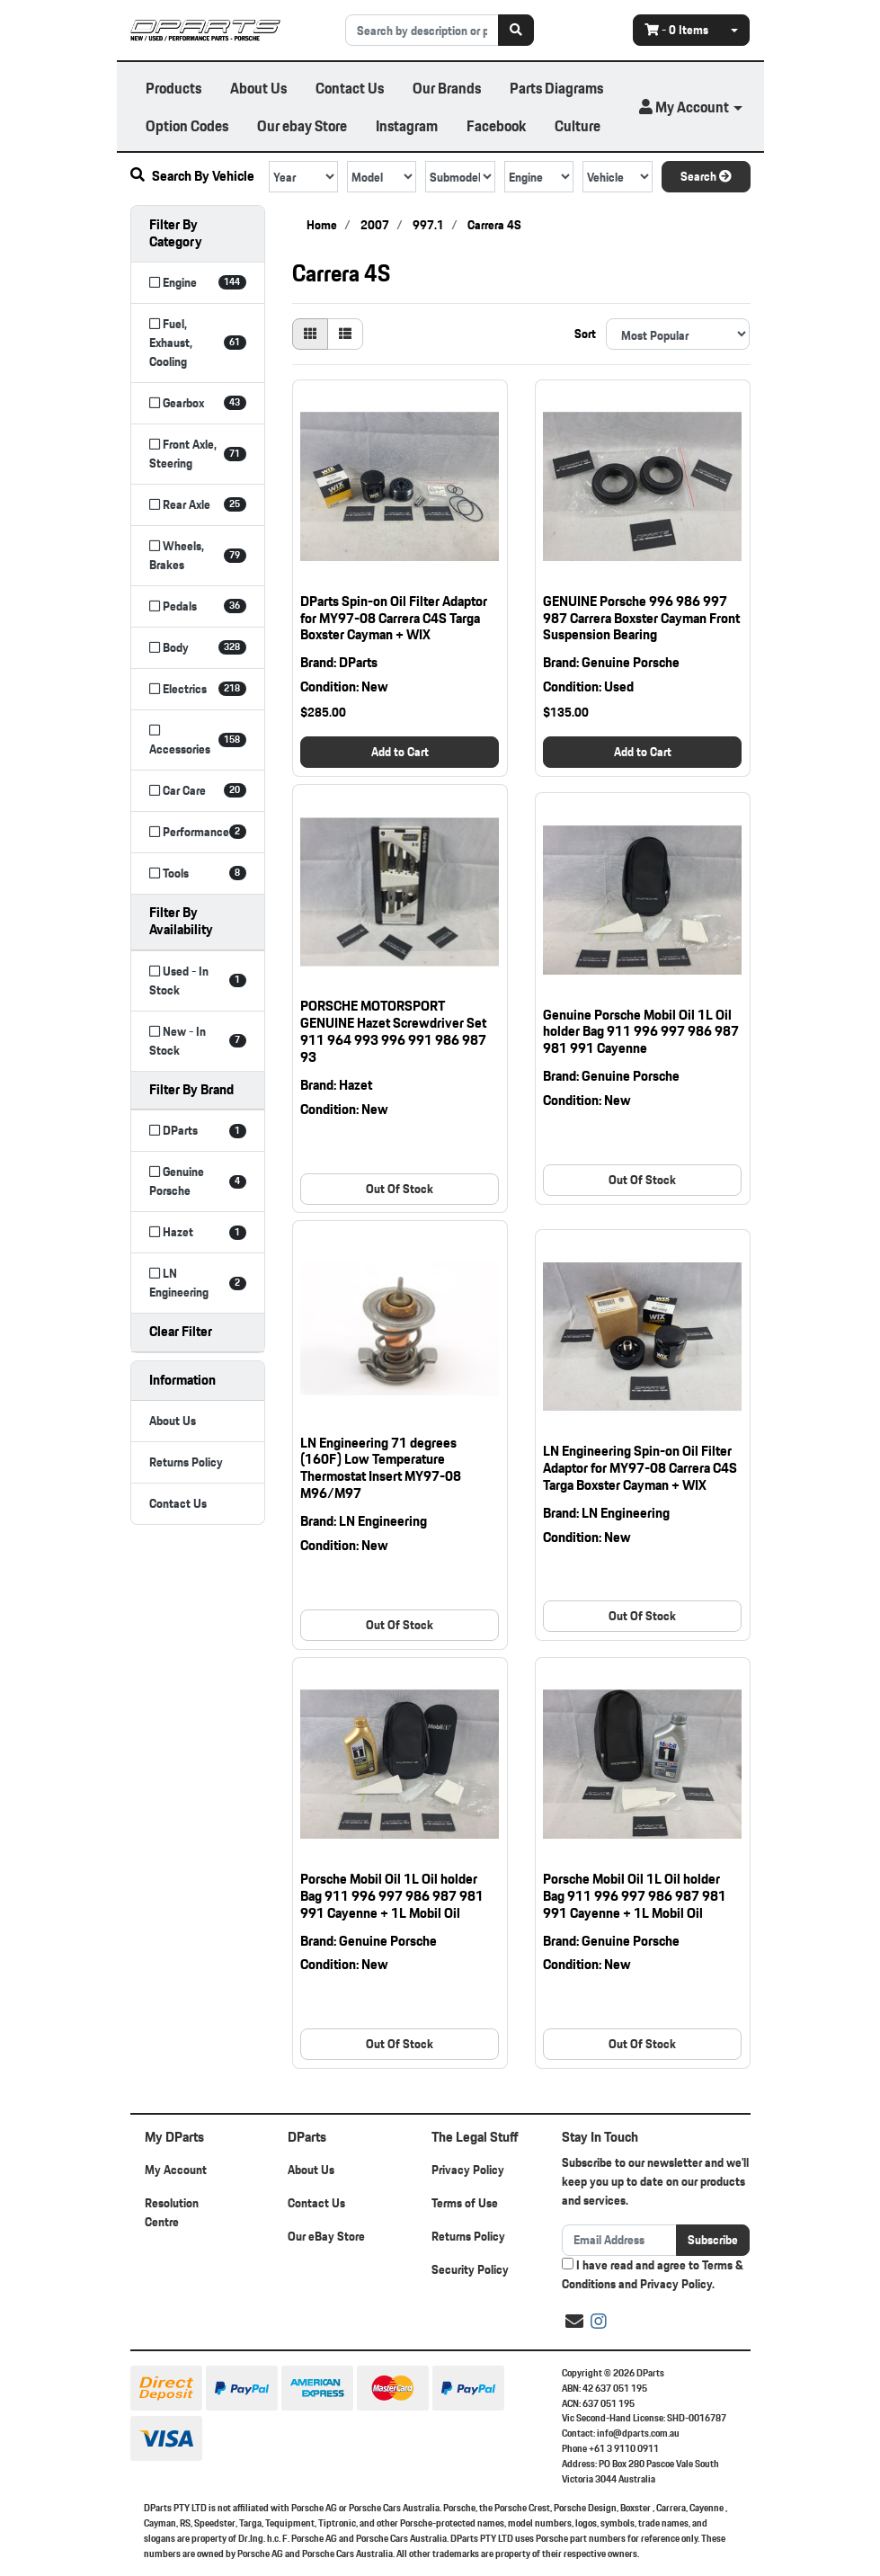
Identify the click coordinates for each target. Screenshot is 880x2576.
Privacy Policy (467, 2169)
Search (706, 176)
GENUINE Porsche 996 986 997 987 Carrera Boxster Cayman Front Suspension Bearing (641, 618)
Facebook (496, 125)
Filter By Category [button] (175, 233)
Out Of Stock (399, 1189)
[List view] (345, 334)
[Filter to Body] (197, 648)
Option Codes (187, 125)
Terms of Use (464, 2203)
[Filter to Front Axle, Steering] (197, 454)
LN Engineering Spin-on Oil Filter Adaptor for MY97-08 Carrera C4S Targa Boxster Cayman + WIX (640, 1468)
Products (173, 88)
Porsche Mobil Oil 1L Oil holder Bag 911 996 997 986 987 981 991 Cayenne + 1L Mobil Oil (392, 1895)
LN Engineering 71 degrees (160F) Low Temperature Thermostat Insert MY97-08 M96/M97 (380, 1468)
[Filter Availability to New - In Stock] (197, 1041)
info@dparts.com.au (638, 2433)
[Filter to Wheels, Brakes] (197, 555)
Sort (585, 333)
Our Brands (447, 88)
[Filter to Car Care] (197, 791)
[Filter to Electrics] (197, 689)
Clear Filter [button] (180, 1331)
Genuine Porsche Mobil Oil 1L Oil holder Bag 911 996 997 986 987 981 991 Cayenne (641, 1031)
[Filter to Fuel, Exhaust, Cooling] (197, 343)
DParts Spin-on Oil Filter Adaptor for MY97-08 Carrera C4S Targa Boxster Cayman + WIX (393, 618)
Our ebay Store (302, 125)
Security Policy (470, 2269)
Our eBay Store (326, 2236)
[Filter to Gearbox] (197, 403)
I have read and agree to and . (652, 2275)
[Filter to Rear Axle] (197, 505)
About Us (258, 88)
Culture (577, 125)
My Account (176, 2169)
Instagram (407, 125)
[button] (690, 107)
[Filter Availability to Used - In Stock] (197, 981)
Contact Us (350, 88)
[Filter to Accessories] (197, 740)
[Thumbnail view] (310, 334)
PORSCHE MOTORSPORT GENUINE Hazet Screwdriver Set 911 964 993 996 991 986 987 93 (393, 1031)
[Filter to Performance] (197, 832)
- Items (676, 30)
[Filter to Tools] (197, 873)
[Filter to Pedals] (197, 606)
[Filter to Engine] (197, 283)
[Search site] (516, 30)
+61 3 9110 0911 (624, 2448)
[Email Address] (620, 2240)
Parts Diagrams (556, 88)
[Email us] (574, 2321)
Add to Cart (400, 752)
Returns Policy (186, 1462)
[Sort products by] (678, 334)
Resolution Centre (172, 2212)
